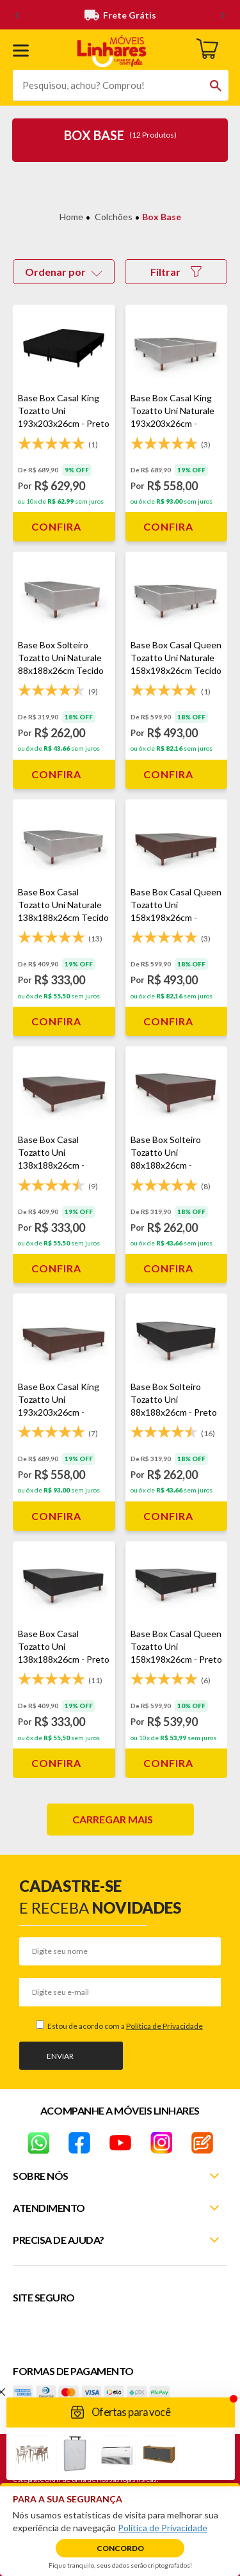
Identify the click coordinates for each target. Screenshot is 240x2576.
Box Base (161, 216)
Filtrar (176, 272)
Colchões (113, 216)
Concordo (120, 2548)
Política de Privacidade (164, 2026)
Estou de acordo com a (124, 2026)
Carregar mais (112, 1819)
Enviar (60, 2056)
